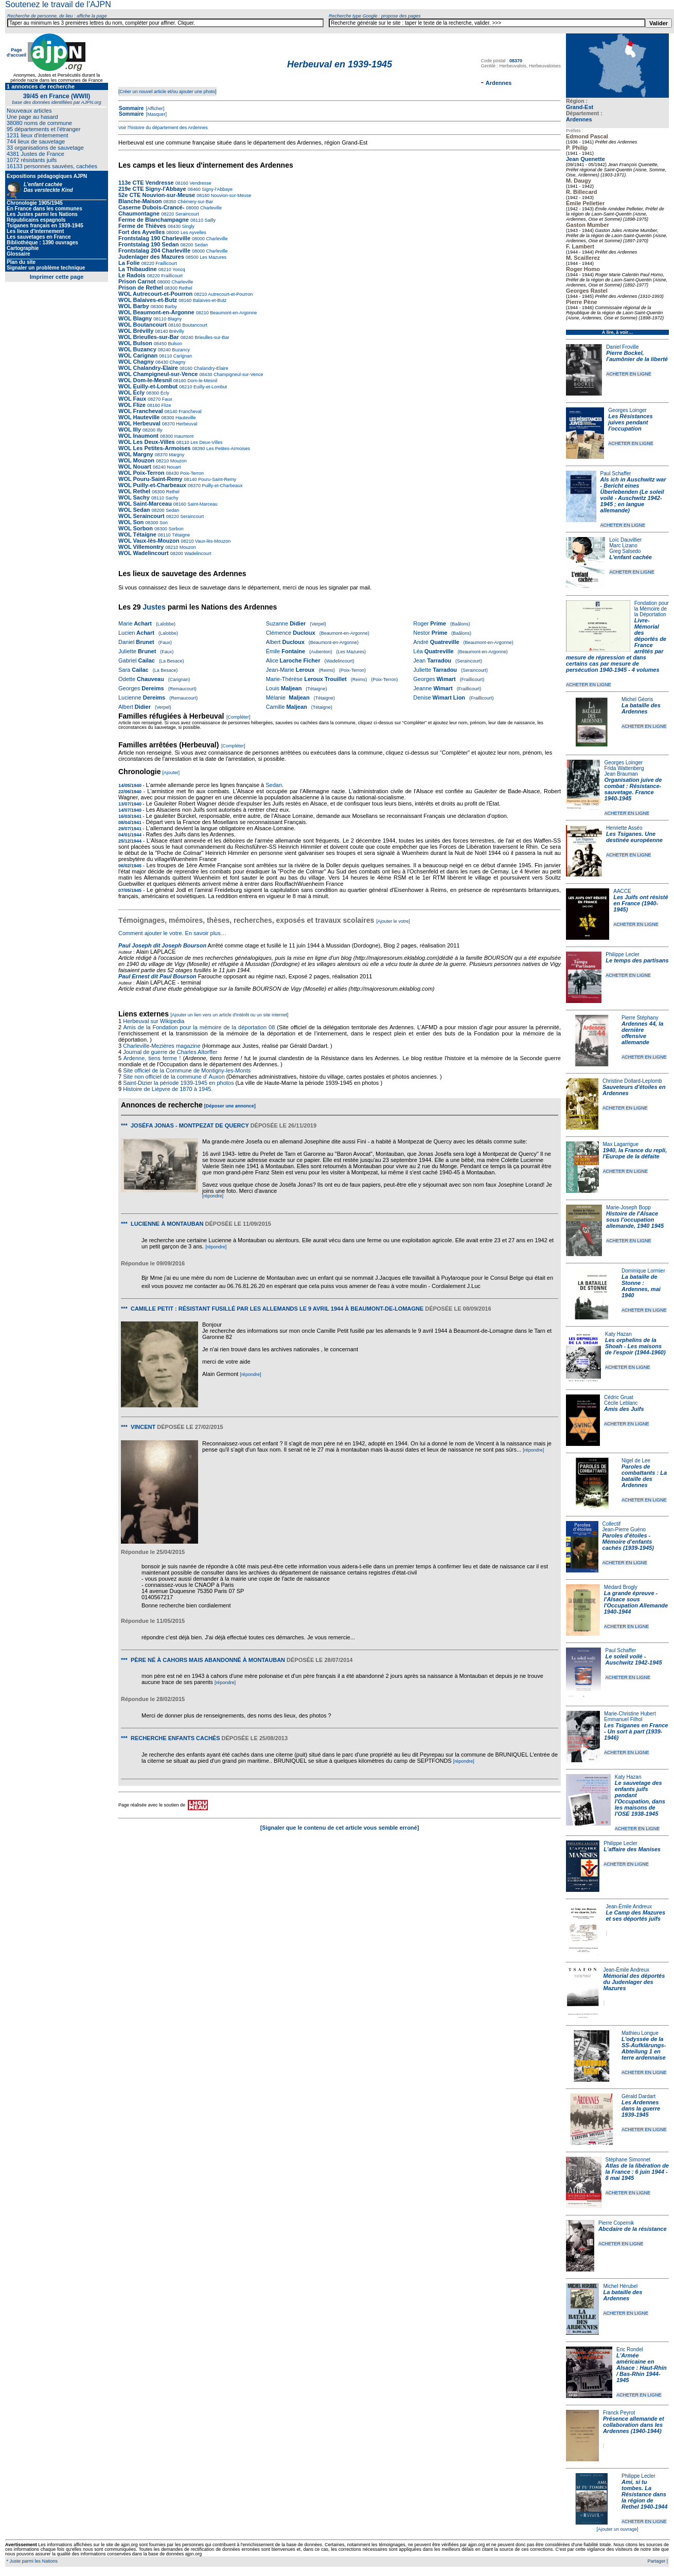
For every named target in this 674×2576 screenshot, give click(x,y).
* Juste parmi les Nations (31, 2561)
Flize (165, 405)
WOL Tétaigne (137, 534)
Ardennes (579, 119)
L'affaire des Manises (632, 1849)
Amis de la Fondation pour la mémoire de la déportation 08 (199, 1027)
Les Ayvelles (192, 232)
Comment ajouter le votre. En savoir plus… (172, 933)
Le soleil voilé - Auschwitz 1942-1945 (633, 1659)
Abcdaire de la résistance (632, 2229)
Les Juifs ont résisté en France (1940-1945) (640, 903)
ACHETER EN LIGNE (628, 374)
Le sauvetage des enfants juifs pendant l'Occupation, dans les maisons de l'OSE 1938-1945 (640, 1798)
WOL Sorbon (135, 528)
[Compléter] (238, 717)
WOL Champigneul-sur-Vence (158, 374)
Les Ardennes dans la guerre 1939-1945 (641, 2108)
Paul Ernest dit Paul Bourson (157, 976)
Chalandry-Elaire (210, 368)
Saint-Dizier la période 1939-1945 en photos (178, 1083)
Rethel (185, 288)
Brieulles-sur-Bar (211, 337)
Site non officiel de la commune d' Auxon (174, 1077)
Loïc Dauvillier (625, 540)
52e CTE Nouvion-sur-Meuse (156, 195)
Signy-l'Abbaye (217, 189)
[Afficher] (154, 108)
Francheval (190, 411)
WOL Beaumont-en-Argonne (157, 312)
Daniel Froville (622, 347)
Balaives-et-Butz (208, 300)
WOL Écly (131, 392)
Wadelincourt (197, 553)
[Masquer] (156, 114)
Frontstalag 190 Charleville (154, 238)
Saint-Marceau (202, 504)
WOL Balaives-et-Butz (147, 300)
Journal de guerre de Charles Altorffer (170, 1052)
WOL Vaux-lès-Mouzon (148, 541)
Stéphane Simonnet (628, 2159)
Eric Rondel (629, 2349)
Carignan (182, 356)
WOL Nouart (134, 466)
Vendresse (199, 183)
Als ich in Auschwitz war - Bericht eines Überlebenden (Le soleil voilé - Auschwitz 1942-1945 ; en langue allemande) (633, 494)
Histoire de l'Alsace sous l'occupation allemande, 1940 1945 (635, 1219)
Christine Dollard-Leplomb (632, 1081)
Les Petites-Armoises (228, 448)
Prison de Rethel (140, 287)
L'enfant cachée (630, 557)
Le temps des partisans (637, 960)
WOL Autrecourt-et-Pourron (156, 294)
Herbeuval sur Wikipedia (154, 1021)
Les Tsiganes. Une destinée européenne (634, 837)
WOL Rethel (134, 491)
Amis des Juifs (624, 1409)
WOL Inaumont (138, 436)
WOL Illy (129, 429)
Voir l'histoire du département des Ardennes (163, 127)
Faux (166, 399)
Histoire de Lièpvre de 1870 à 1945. (167, 1089)
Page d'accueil (16, 52)
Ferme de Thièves (142, 226)
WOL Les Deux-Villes (146, 442)
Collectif (611, 1524)
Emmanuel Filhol (623, 1719)
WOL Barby (133, 306)
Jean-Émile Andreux (629, 1906)
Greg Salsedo (625, 551)
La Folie (129, 263)
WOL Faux (132, 399)
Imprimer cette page (57, 277)
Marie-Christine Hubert (630, 1713)
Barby (170, 306)
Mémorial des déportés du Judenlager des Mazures (634, 1982)
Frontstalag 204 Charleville (154, 250)
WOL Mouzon (136, 460)
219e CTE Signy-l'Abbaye (152, 189)
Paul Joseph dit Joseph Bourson (162, 945)
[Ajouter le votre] (393, 921)
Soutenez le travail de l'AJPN (58, 4)
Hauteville (185, 417)
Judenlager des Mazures (152, 257)
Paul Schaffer (615, 473)
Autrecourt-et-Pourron (230, 294)
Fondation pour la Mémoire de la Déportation (651, 608)
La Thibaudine (137, 269)
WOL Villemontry (141, 547)
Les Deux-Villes (206, 442)
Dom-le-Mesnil (202, 380)
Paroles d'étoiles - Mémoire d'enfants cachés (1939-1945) (628, 1541)
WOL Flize (132, 405)
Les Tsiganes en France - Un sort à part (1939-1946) (636, 1731)
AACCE (622, 891)
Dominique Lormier (643, 1271)
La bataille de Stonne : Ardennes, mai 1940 (641, 1286)
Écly (164, 393)
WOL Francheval (140, 411)
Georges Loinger (627, 410)
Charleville (210, 207)
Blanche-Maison (140, 201)
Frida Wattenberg (624, 768)
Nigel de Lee (636, 1460)
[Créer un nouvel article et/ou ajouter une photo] (167, 91)
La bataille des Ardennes (641, 708)
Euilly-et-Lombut (209, 386)
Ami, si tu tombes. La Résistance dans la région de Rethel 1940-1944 (644, 2494)
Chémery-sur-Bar (194, 201)
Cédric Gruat (618, 1397)
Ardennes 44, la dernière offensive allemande (642, 1033)
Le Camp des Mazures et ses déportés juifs (636, 1915)
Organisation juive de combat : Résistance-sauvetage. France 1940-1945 (633, 789)
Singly (187, 226)
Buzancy (180, 349)
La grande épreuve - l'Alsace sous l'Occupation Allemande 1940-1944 (636, 1602)
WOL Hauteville (138, 417)
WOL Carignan (137, 355)
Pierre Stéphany (640, 1018)
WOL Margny (135, 454)
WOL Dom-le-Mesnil (145, 380)
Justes (154, 607)
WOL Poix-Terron (141, 473)
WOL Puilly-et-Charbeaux (152, 485)
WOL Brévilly (135, 331)
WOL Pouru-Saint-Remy (150, 479)
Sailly (209, 220)
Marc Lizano (623, 545)
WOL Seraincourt (141, 516)
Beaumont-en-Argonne (233, 312)
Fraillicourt (165, 263)
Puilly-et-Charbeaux (222, 485)
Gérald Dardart (638, 2096)
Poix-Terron (191, 473)
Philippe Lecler (623, 954)
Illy (159, 430)
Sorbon (175, 528)
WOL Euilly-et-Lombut (148, 386)
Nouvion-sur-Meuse (230, 195)
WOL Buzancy (137, 349)
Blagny (174, 318)
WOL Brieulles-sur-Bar (148, 337)
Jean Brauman (621, 774)
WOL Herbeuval (139, 423)
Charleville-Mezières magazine (161, 1046)
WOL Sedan (134, 510)
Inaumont (183, 436)
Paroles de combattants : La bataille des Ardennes (644, 1475)
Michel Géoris (637, 699)
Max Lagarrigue (620, 1144)
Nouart (173, 467)
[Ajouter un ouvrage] (617, 2529)
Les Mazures (212, 257)
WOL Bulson (135, 343)
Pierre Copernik (616, 2223)
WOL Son (131, 522)
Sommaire (131, 108)
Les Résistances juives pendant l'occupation (630, 422)
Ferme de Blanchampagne (153, 220)
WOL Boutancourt (142, 324)
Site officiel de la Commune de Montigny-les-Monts (187, 1070)
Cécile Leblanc (621, 1403)
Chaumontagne (138, 213)
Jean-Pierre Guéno (624, 1529)
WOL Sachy (134, 497)
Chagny (177, 362)
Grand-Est (579, 107)
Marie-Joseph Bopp (628, 1207)
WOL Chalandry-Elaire (148, 368)
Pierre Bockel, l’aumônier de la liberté (637, 356)
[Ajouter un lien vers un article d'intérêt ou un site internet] (229, 1014)
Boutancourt (194, 325)
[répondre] (212, 1195)
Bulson (174, 343)
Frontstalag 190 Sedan (148, 244)
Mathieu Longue (640, 2033)
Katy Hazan (618, 1334)
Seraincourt (186, 214)
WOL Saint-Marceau (145, 503)
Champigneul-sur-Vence (237, 374)
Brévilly (176, 331)
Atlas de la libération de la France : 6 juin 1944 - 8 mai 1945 (637, 2171)
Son (163, 522)
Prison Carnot (137, 281)
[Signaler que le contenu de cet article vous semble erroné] (339, 1827)
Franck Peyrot (619, 2413)
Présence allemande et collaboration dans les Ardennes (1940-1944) (633, 2425)
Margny (176, 454)
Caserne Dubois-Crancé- (151, 207)
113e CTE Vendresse (146, 183)
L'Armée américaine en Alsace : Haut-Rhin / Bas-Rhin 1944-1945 (641, 2367)
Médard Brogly (620, 1587)
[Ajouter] (171, 772)
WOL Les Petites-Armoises (154, 448)
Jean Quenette (585, 159)
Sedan (200, 244)
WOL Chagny (136, 362)
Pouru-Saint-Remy (217, 479)
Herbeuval (186, 423)
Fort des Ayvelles (141, 232)
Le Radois (132, 275)
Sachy (171, 497)
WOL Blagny (135, 318)
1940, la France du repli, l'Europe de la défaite (635, 1153)
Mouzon (178, 460)
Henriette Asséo (624, 828)
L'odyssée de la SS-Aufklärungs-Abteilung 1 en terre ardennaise (644, 2048)
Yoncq (178, 269)
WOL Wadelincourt (143, 553)
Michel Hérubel (620, 2286)
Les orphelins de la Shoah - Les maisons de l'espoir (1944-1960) (635, 1346)
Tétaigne (180, 535)
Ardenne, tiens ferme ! (152, 1058)
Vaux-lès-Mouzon (211, 541)
